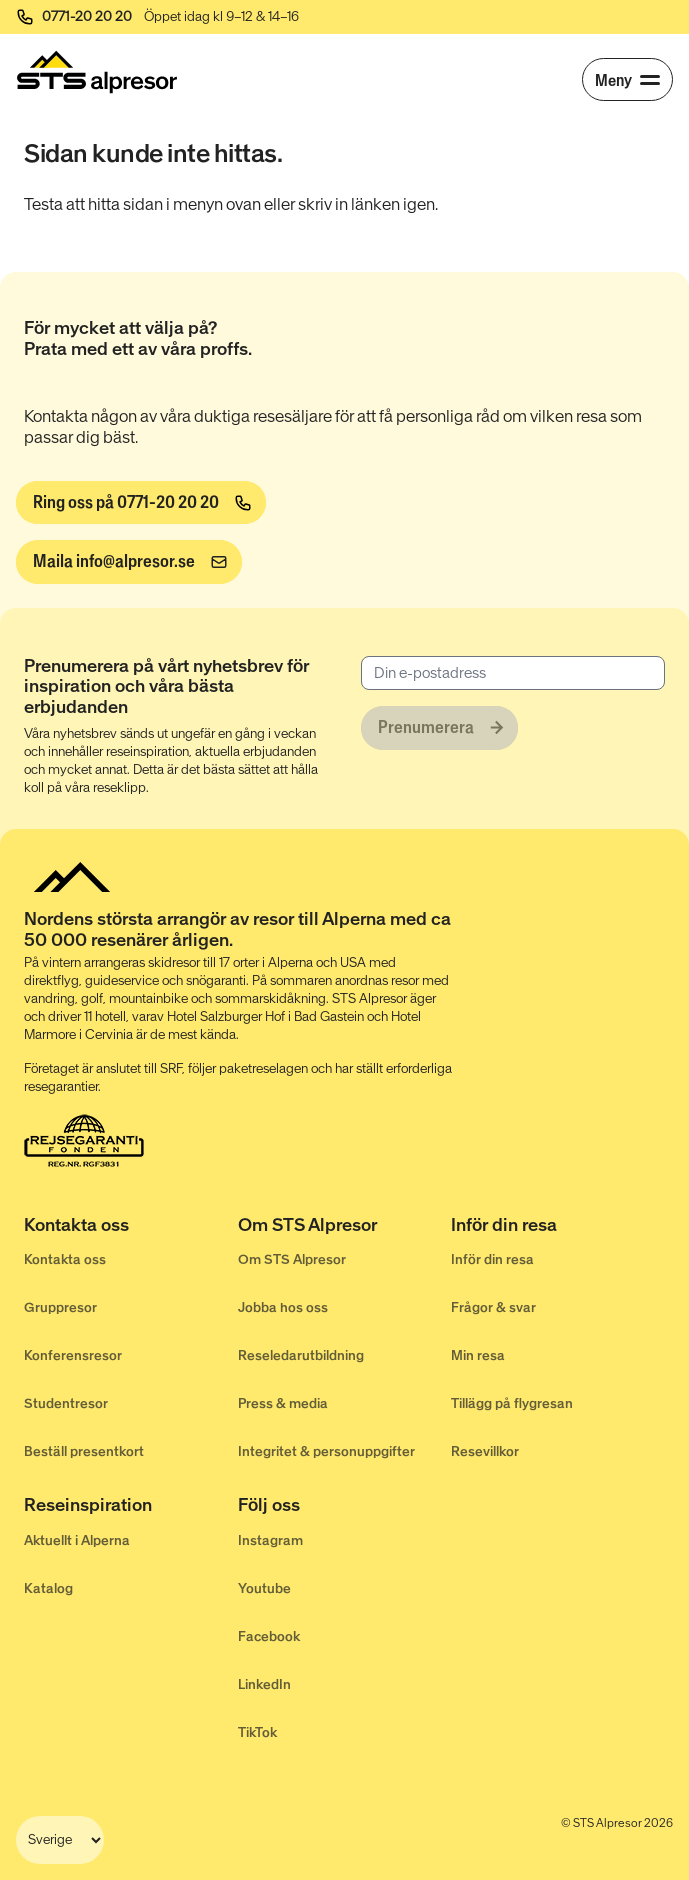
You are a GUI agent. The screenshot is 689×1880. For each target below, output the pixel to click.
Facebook (269, 1636)
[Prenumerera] (439, 728)
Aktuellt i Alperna (77, 1540)
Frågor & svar (493, 1307)
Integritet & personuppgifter (326, 1451)
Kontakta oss (65, 1259)
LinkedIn (264, 1684)
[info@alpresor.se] (129, 562)
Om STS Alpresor (292, 1259)
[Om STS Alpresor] (345, 1227)
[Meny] (627, 79)
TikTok (257, 1732)
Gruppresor (60, 1307)
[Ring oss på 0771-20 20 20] (141, 503)
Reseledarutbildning (301, 1355)
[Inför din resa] (558, 1227)
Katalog (48, 1588)
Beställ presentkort (84, 1451)
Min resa (478, 1355)
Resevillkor (485, 1451)
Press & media (283, 1403)
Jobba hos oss (283, 1307)
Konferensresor (73, 1355)
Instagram (270, 1540)
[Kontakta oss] (131, 1227)
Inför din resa (492, 1259)
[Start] (97, 72)
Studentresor (66, 1403)
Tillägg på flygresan (512, 1403)
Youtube (264, 1588)
